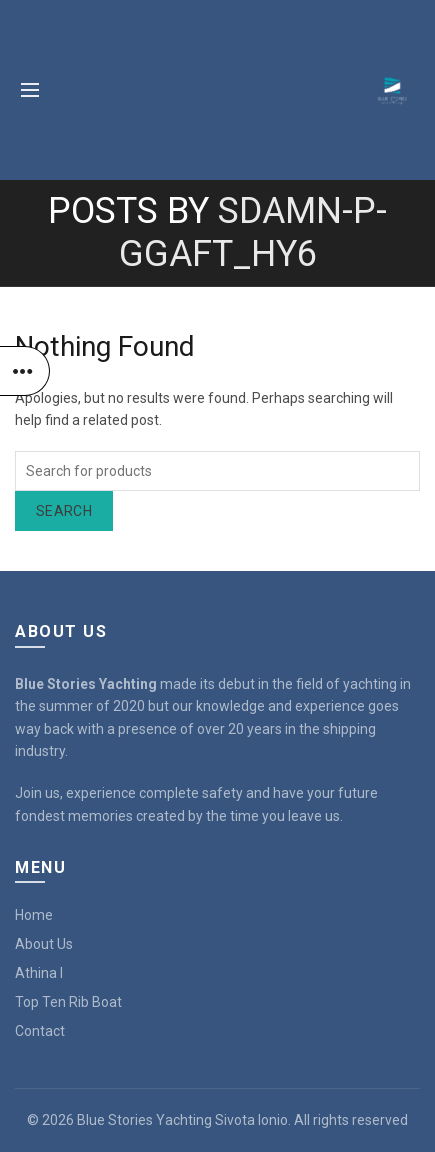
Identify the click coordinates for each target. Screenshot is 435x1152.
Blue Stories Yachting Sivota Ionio (182, 1120)
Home (34, 915)
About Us (44, 944)
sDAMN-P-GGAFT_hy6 (253, 232)
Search (64, 511)
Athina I (39, 973)
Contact (40, 1031)
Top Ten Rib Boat (68, 1002)
